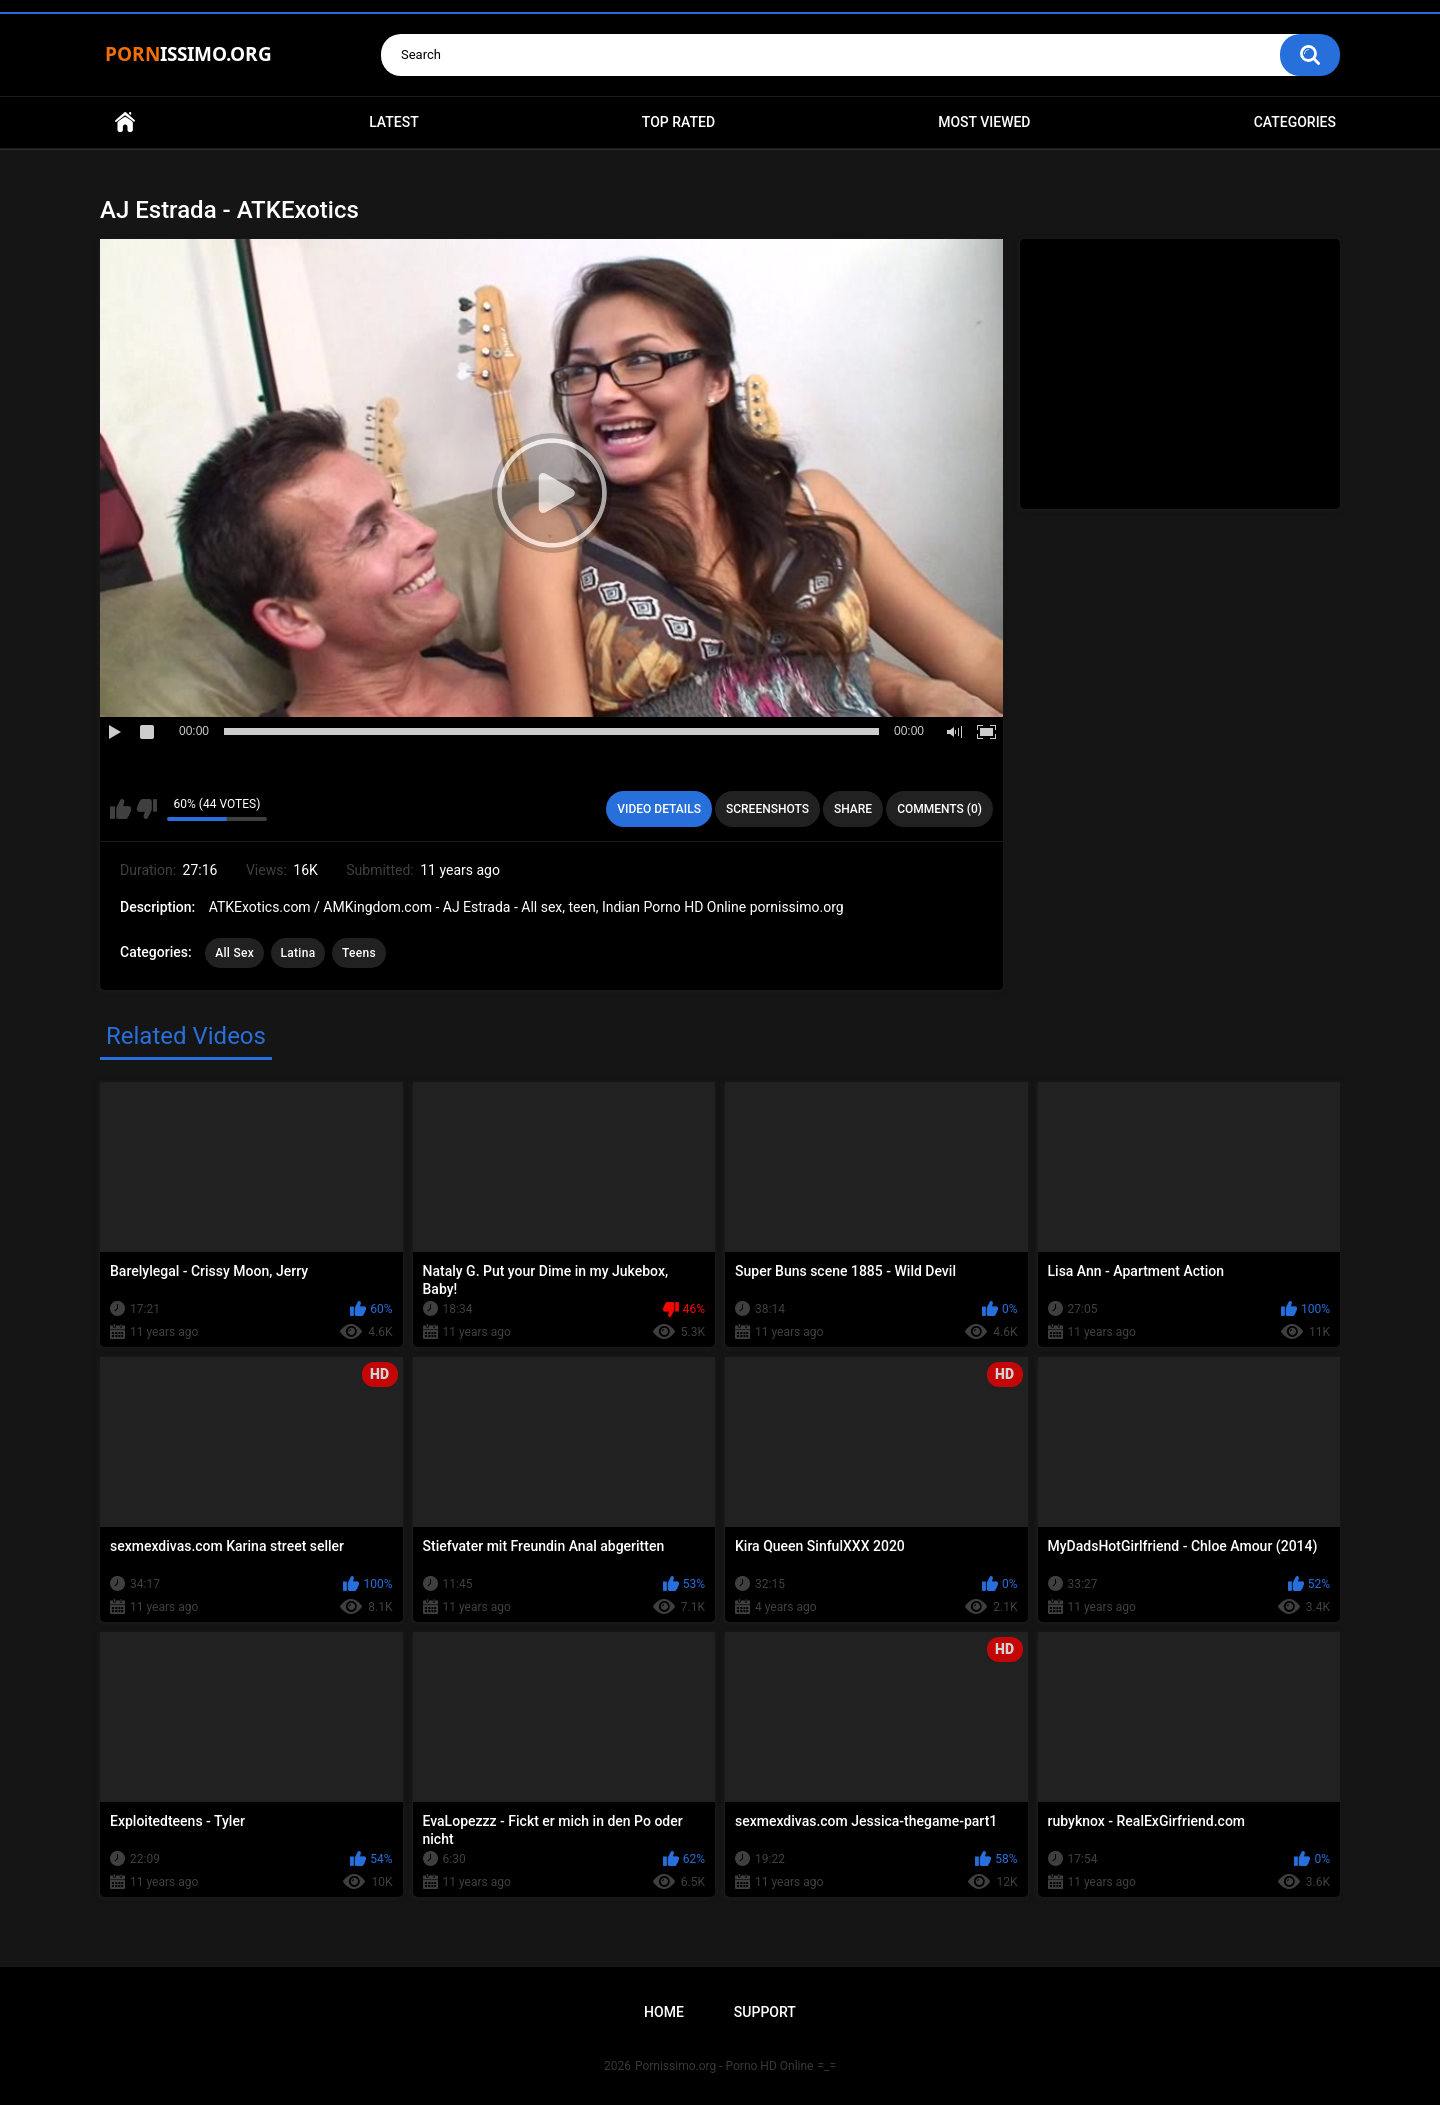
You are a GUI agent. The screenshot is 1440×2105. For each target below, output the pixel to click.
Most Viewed (984, 122)
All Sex (234, 953)
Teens (359, 953)
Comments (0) (939, 809)
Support (765, 2012)
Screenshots (767, 809)
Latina (298, 953)
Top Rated (678, 122)
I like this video (120, 809)
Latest (394, 122)
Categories (1295, 122)
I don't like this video (146, 809)
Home (125, 122)
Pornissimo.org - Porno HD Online (724, 2066)
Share (853, 809)
